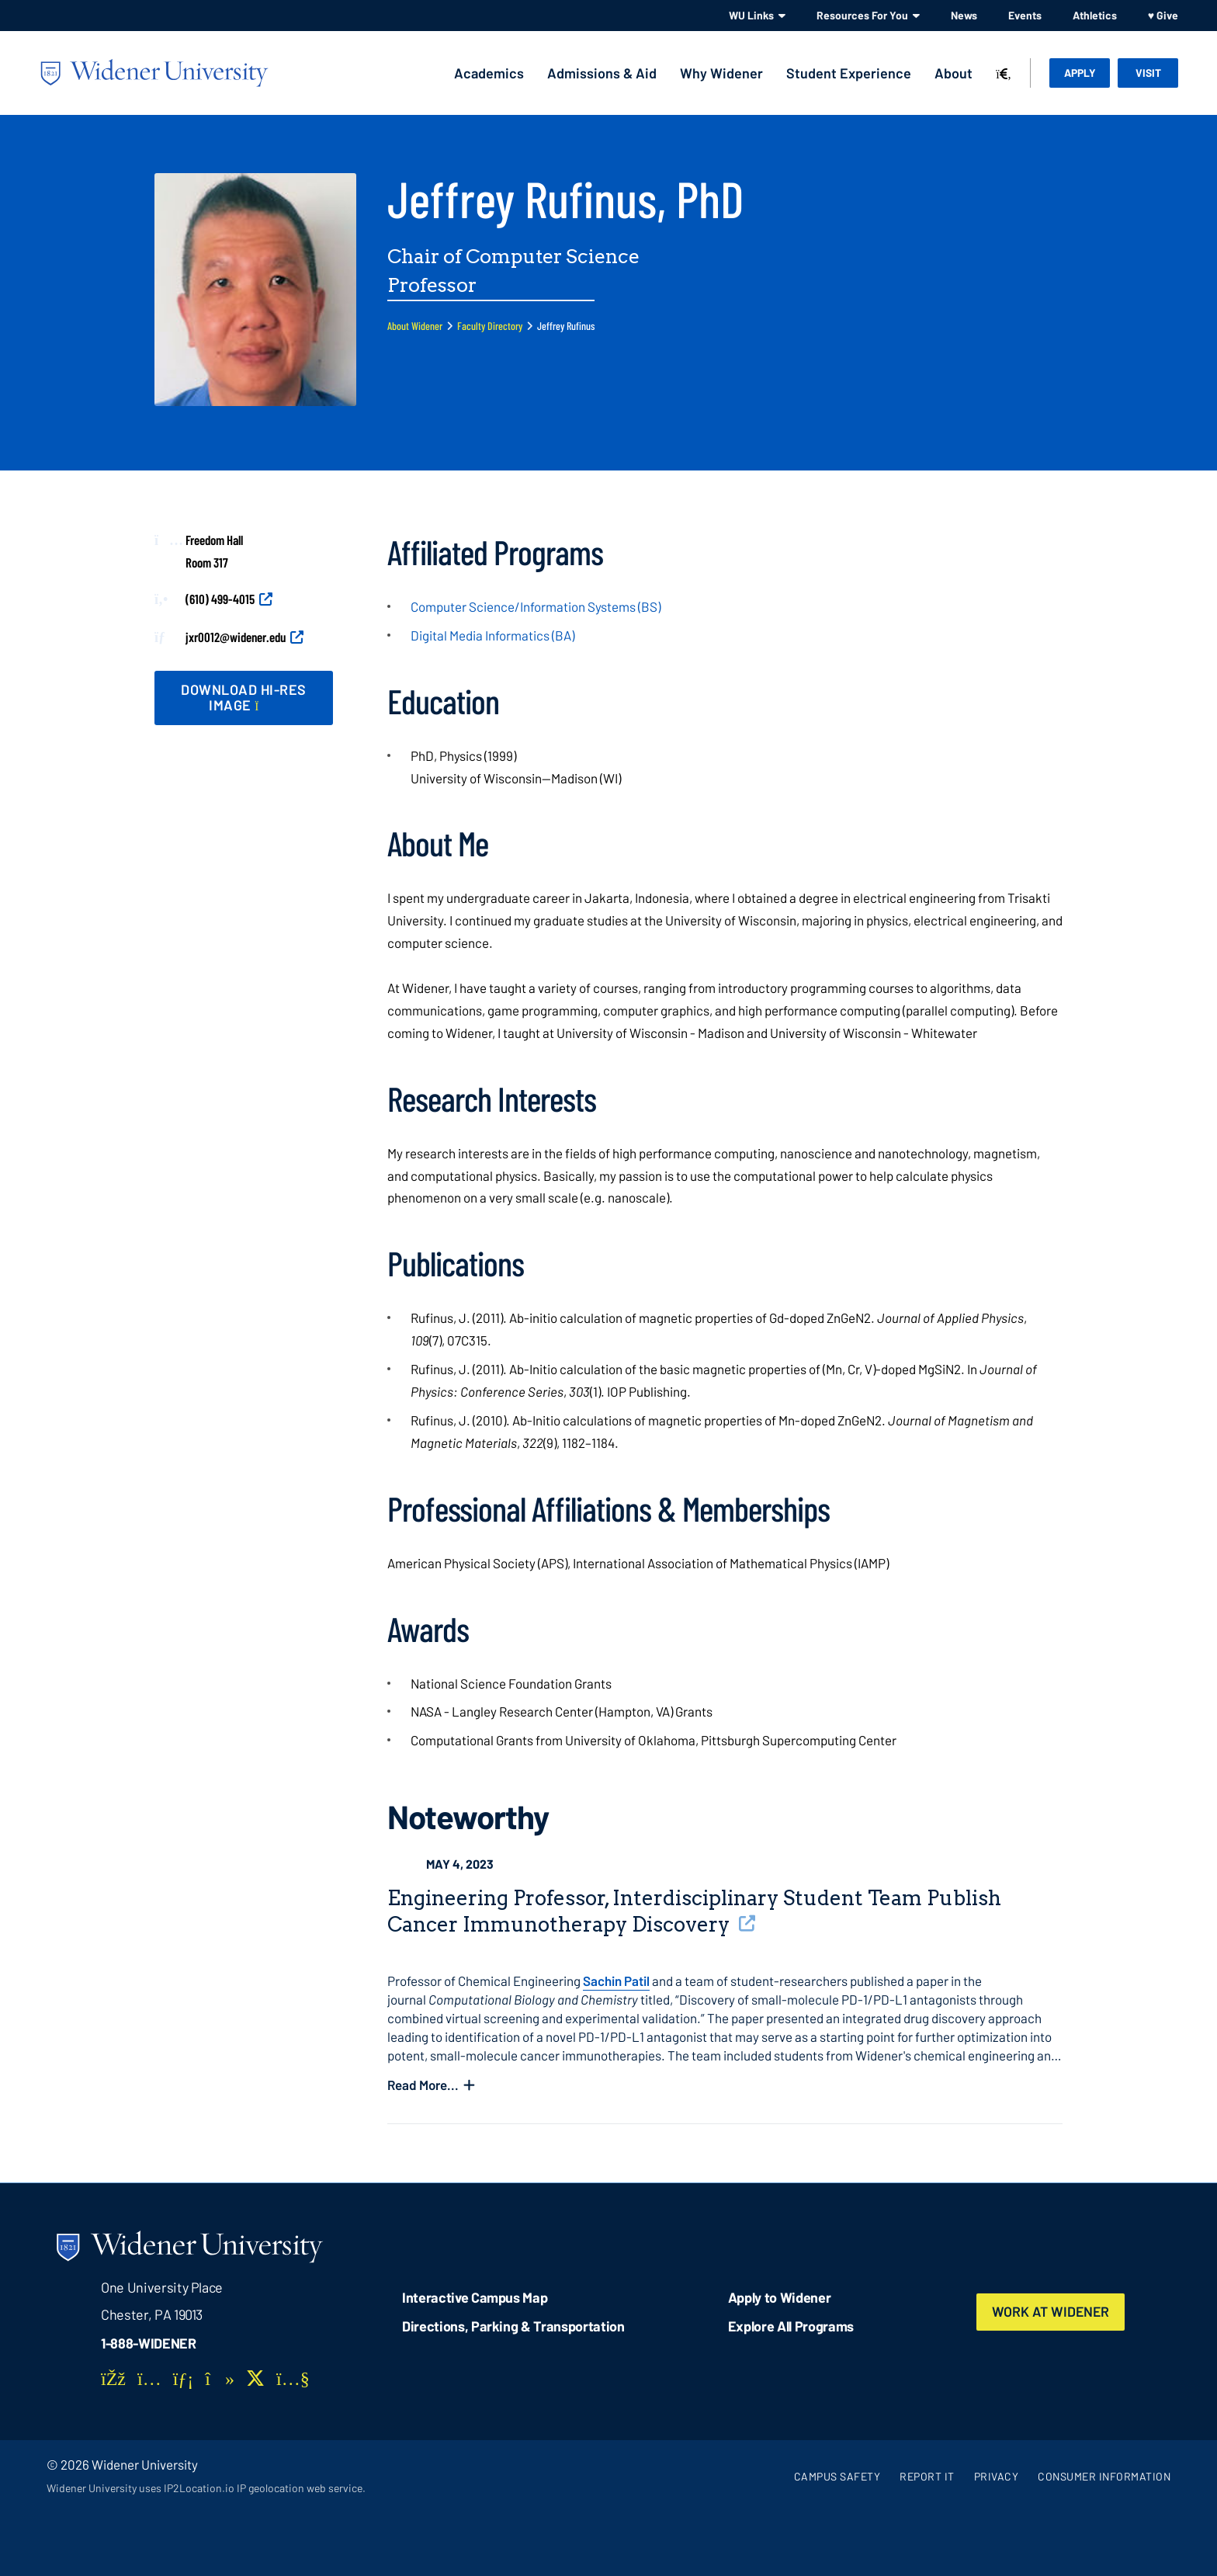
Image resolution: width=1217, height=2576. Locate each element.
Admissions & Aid (602, 73)
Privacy (996, 2476)
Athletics (1095, 15)
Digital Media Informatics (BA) (492, 635)
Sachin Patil (616, 1980)
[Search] (1003, 75)
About (953, 73)
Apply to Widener (779, 2297)
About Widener (414, 325)
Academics (489, 73)
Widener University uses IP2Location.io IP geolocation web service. (206, 2487)
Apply (1080, 72)
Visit (1148, 72)
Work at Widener (1051, 2312)
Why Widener (721, 73)
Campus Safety (837, 2476)
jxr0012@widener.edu (235, 636)
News (964, 15)
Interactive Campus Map (474, 2297)
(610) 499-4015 (220, 598)
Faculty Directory (489, 325)
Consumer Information (1104, 2476)
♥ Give (1163, 15)
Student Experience (848, 73)
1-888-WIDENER (148, 2343)
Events (1025, 15)
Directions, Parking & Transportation (513, 2326)
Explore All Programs (791, 2326)
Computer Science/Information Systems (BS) (536, 606)
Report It (927, 2476)
